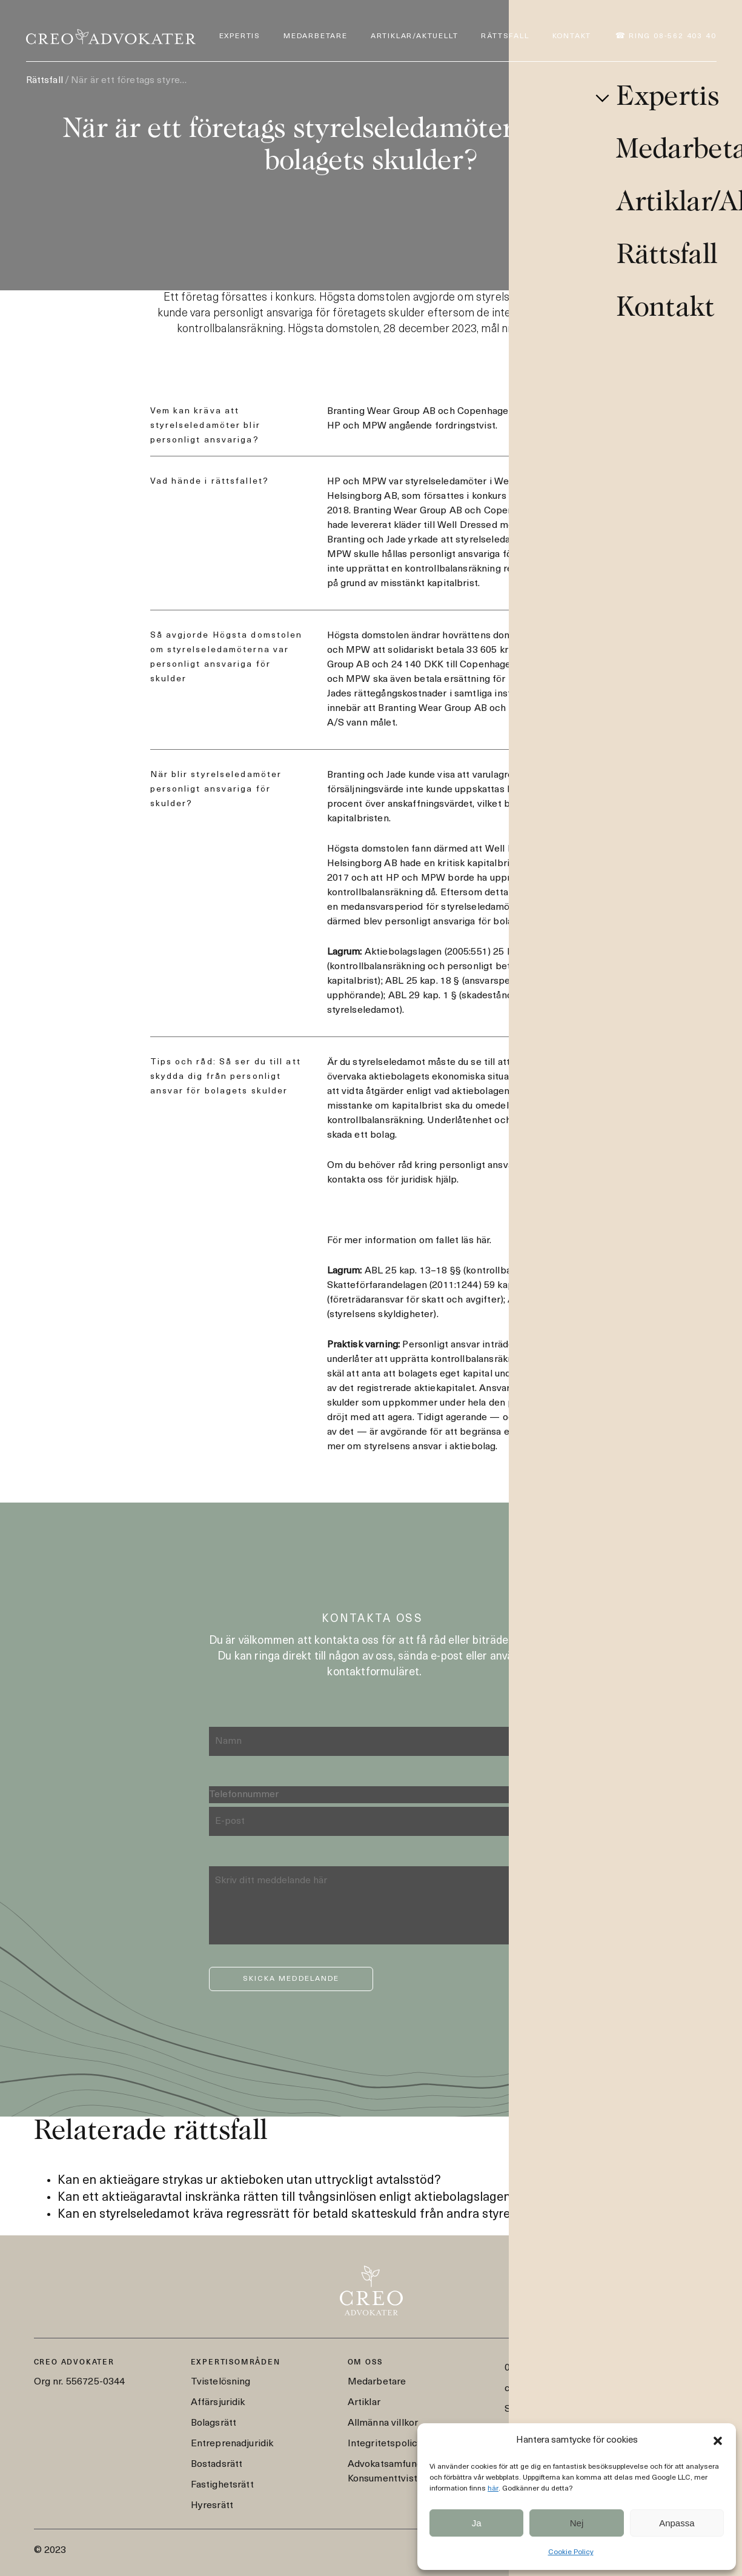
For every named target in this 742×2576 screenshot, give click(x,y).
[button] (718, 2441)
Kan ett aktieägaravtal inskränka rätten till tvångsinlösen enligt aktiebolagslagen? (287, 2198)
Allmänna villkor (383, 2423)
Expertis (239, 36)
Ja (477, 2523)
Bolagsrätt (214, 2423)
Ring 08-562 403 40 (672, 36)
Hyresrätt (212, 2506)
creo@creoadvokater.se (557, 2389)
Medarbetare (315, 36)
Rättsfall (505, 36)
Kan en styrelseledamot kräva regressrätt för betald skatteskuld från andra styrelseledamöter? (324, 2215)
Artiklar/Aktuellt (415, 36)
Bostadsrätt (217, 2464)
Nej (577, 2523)
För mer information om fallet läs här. (409, 1241)
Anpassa (676, 2523)
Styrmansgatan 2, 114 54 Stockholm (585, 2409)
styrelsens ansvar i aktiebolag (430, 1447)
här (493, 2488)
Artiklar (364, 2402)
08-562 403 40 (537, 2368)
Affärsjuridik (218, 2402)
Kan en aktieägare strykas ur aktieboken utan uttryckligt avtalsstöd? (249, 2181)
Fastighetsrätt (222, 2485)
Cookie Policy (571, 2552)
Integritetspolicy (385, 2444)
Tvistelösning (221, 2382)
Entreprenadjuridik (232, 2444)
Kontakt (572, 36)
